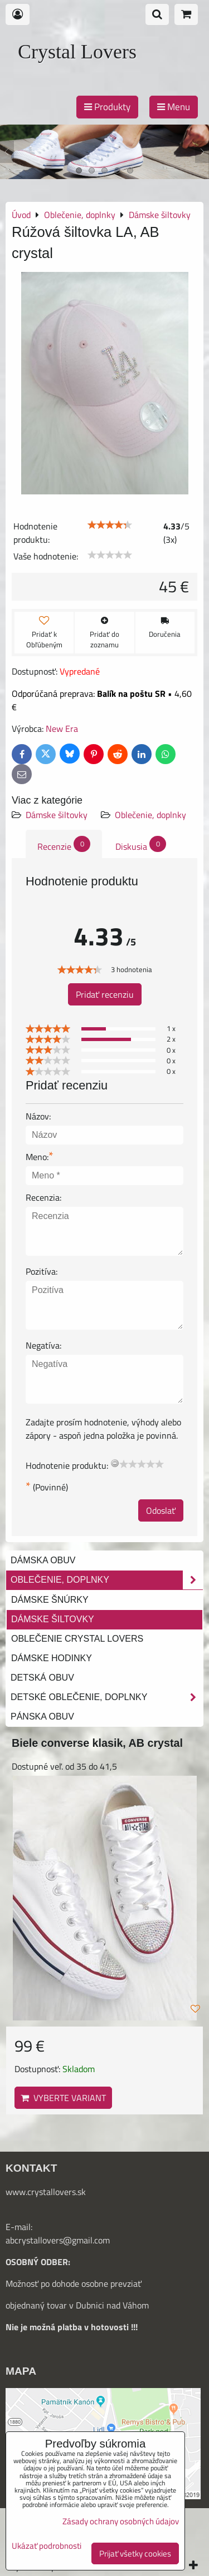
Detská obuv (42, 1677)
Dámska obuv (43, 1560)
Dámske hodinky (51, 1658)
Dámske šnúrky (50, 1599)
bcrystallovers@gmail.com (60, 2240)
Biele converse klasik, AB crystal (97, 1743)
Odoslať (161, 1510)
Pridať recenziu (105, 994)
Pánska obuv (42, 1716)
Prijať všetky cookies (135, 2553)
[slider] (110, 525)
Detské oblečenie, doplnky (107, 1697)
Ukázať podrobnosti (46, 2546)
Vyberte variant (63, 2097)
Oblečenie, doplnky (150, 814)
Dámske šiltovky (57, 814)
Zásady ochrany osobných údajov (120, 2521)
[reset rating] (114, 1463)
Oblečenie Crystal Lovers (77, 1638)
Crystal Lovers (77, 52)
